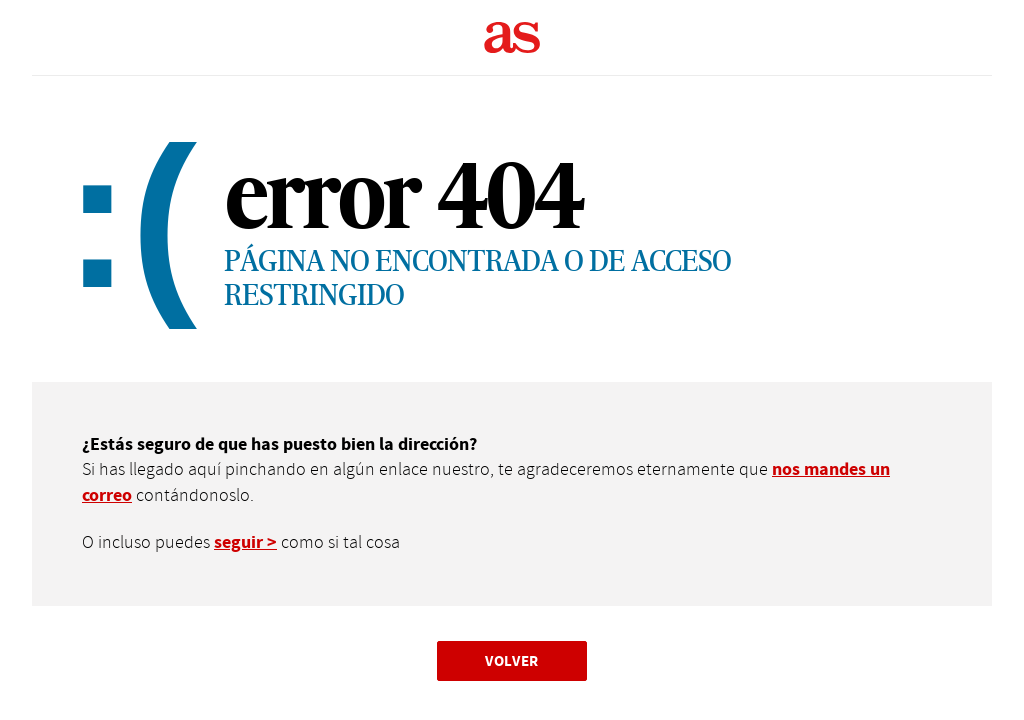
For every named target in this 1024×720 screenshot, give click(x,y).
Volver (512, 660)
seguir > (245, 542)
